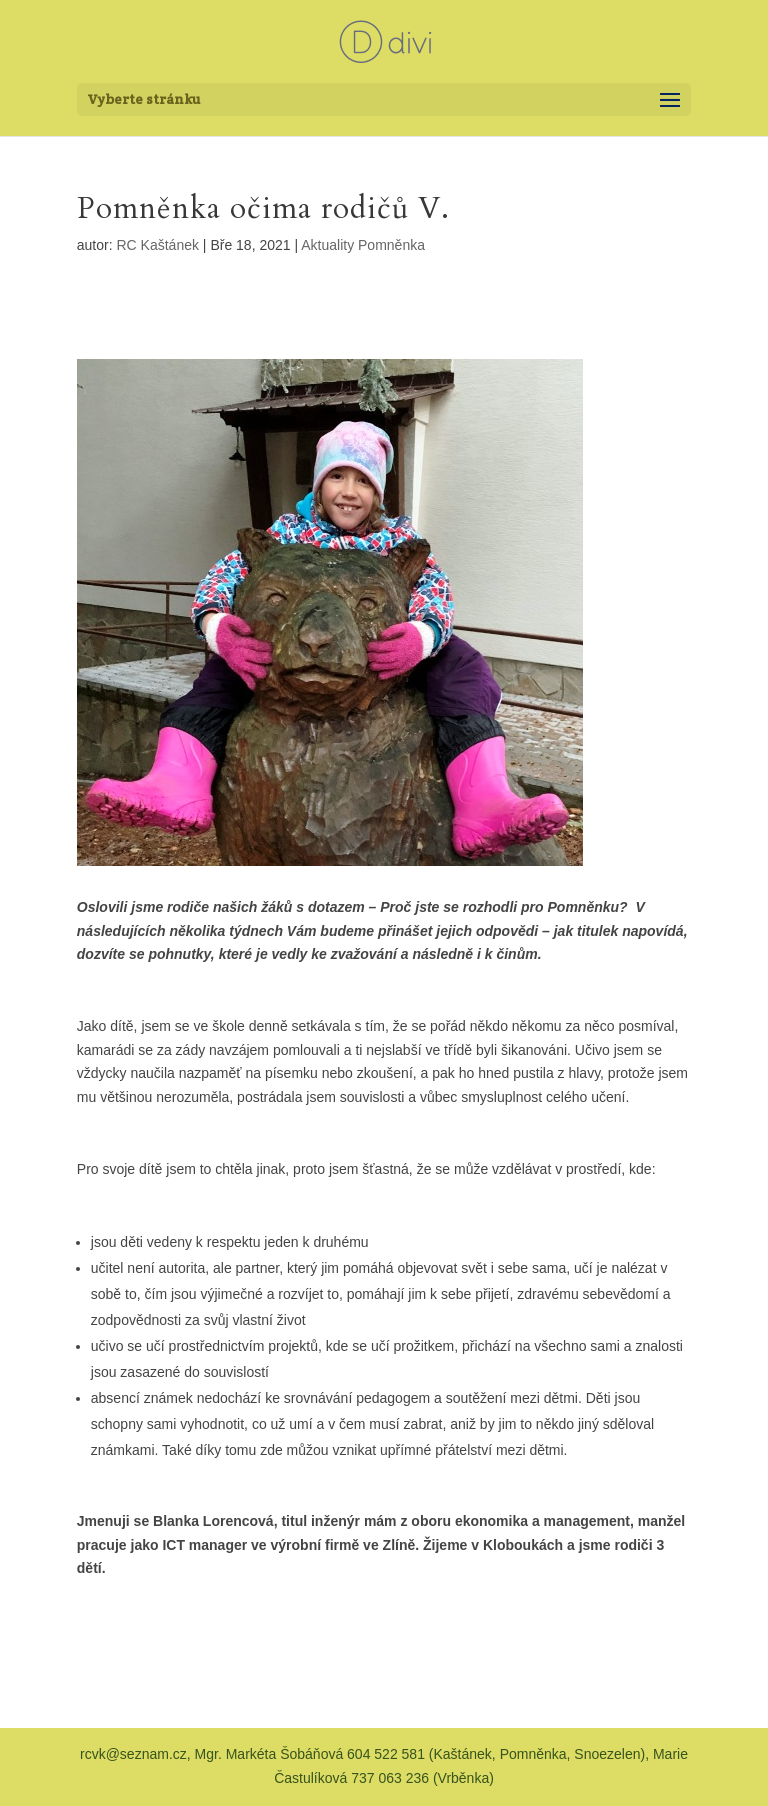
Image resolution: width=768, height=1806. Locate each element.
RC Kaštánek (158, 245)
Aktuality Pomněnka (363, 245)
